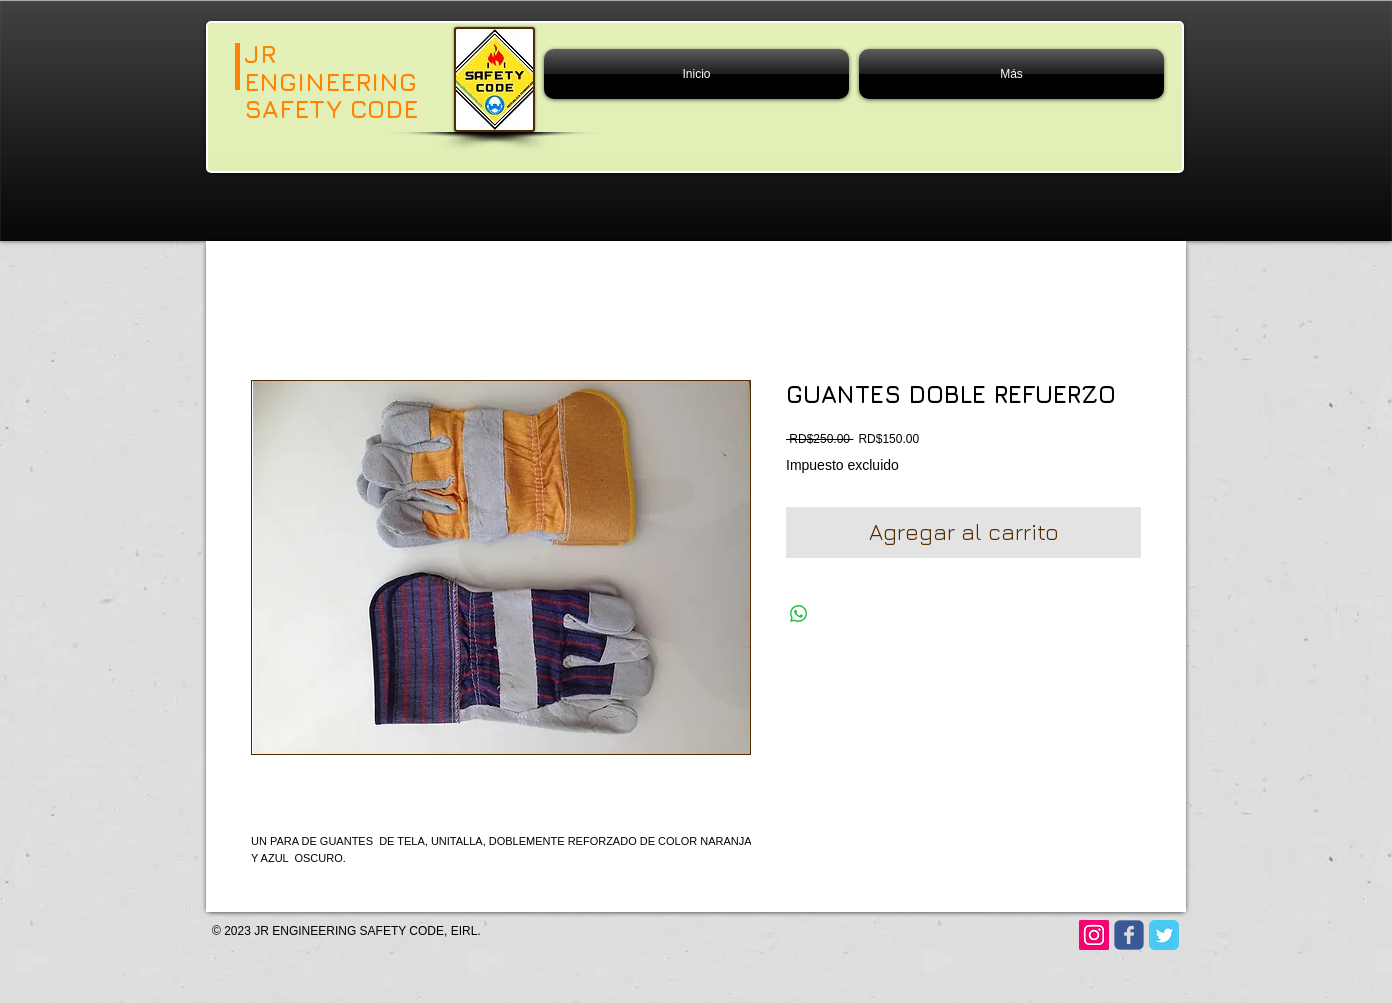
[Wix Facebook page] (1129, 935)
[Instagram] (1094, 935)
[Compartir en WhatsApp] (799, 614)
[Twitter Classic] (1164, 935)
